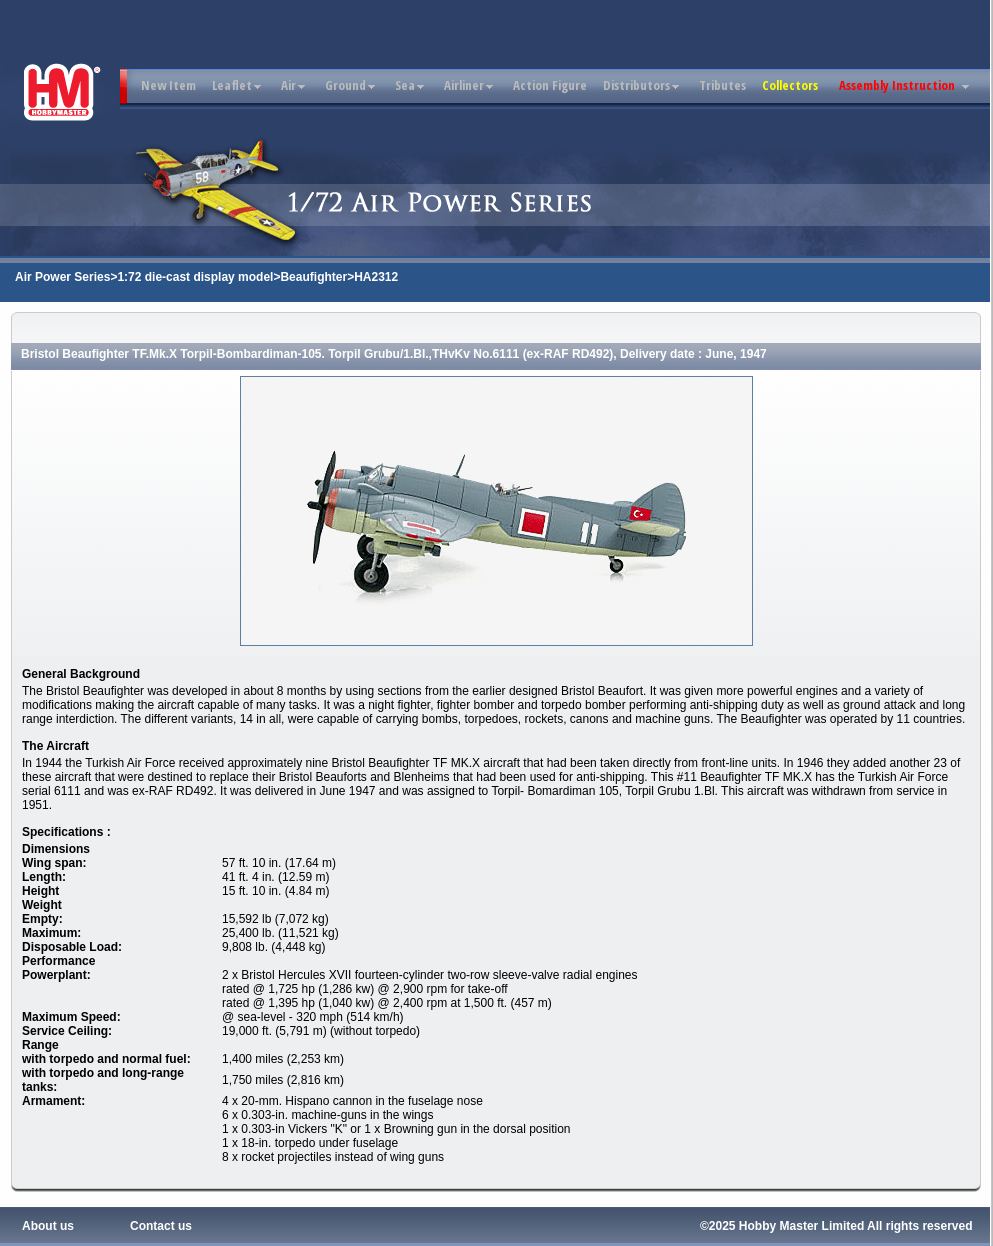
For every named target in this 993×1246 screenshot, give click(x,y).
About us (48, 1226)
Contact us (161, 1226)
